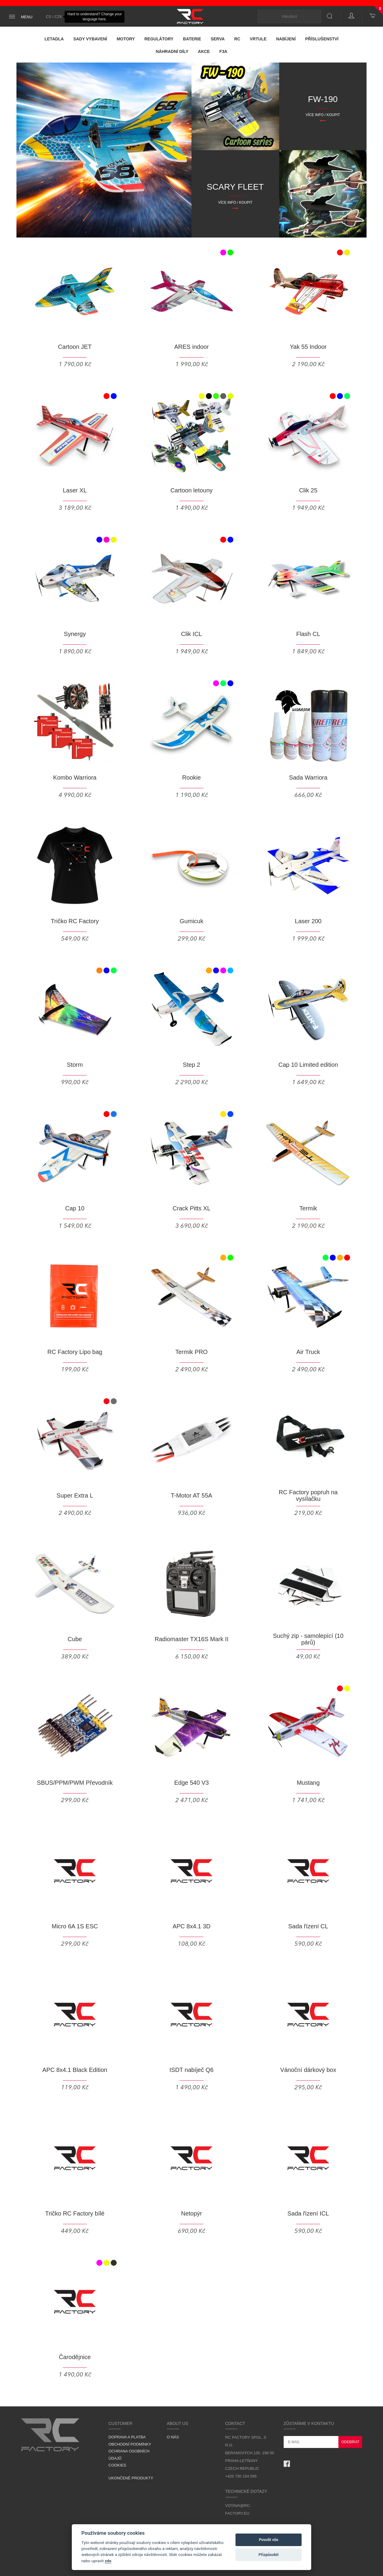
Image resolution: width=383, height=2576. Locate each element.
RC (237, 38)
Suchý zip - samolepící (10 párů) (308, 1639)
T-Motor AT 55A (191, 1495)
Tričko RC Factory (75, 921)
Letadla (54, 38)
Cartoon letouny (191, 490)
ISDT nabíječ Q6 (191, 2070)
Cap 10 (75, 1208)
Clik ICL (191, 634)
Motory (126, 38)
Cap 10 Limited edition (308, 1064)
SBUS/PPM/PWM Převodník (75, 1782)
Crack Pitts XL (192, 1208)
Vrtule (258, 38)
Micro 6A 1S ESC (75, 1926)
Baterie (192, 38)
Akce (204, 51)
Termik (308, 1208)
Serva (218, 38)
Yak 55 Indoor (308, 346)
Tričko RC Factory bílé (74, 2213)
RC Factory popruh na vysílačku (308, 1495)
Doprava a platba (127, 2437)
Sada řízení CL (308, 1926)
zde (108, 2560)
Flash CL (308, 634)
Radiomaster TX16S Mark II (191, 1639)
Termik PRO (191, 1352)
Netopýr (191, 2213)
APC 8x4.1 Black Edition (74, 2070)
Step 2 (191, 1064)
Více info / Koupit (323, 115)
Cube (75, 1639)
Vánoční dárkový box (308, 2070)
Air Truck (308, 1352)
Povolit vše (268, 2539)
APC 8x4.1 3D (192, 1926)
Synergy (75, 634)
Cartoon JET (75, 346)
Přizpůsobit (269, 2554)
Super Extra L (75, 1495)
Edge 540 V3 (191, 1782)
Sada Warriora (308, 777)
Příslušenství (321, 38)
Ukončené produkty (131, 2478)
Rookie (191, 777)
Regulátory (158, 38)
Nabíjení (286, 38)
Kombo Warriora (75, 777)
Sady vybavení (90, 38)
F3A (223, 51)
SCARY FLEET (235, 186)
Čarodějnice (75, 2357)
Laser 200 (308, 921)
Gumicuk (191, 921)
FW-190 (323, 99)
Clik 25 (308, 490)
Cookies (117, 2465)
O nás (173, 2437)
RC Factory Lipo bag (74, 1352)
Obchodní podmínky (130, 2444)
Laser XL (75, 490)
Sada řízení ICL (308, 2213)
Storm (75, 1064)
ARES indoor (191, 346)
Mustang (308, 1782)
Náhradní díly (172, 51)
